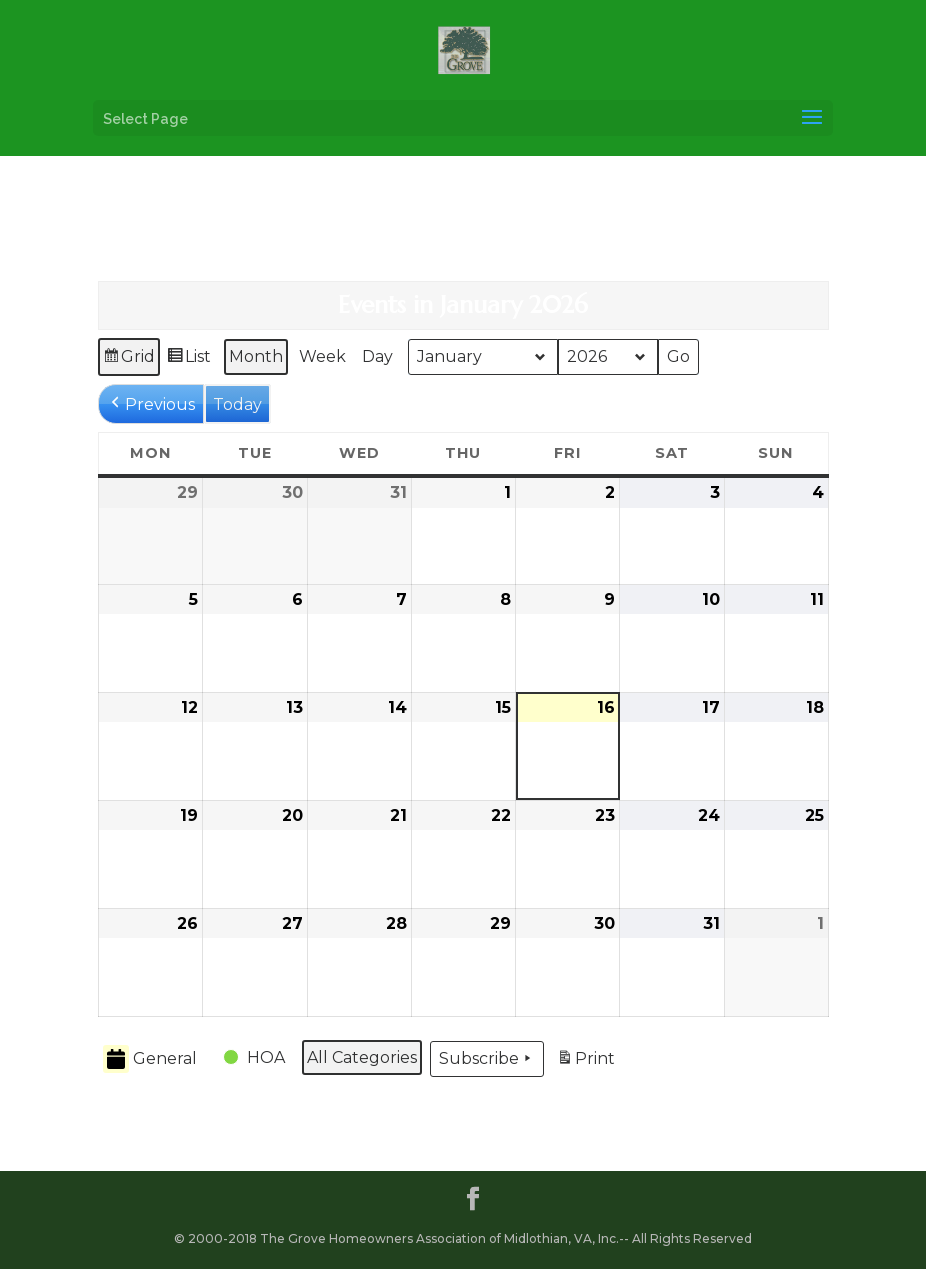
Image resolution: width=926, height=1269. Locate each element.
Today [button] (237, 404)
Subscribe (487, 1059)
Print (585, 1061)
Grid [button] (128, 359)
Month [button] (256, 356)
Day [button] (377, 356)
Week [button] (322, 356)
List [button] (188, 359)
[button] (151, 404)
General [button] (150, 1059)
